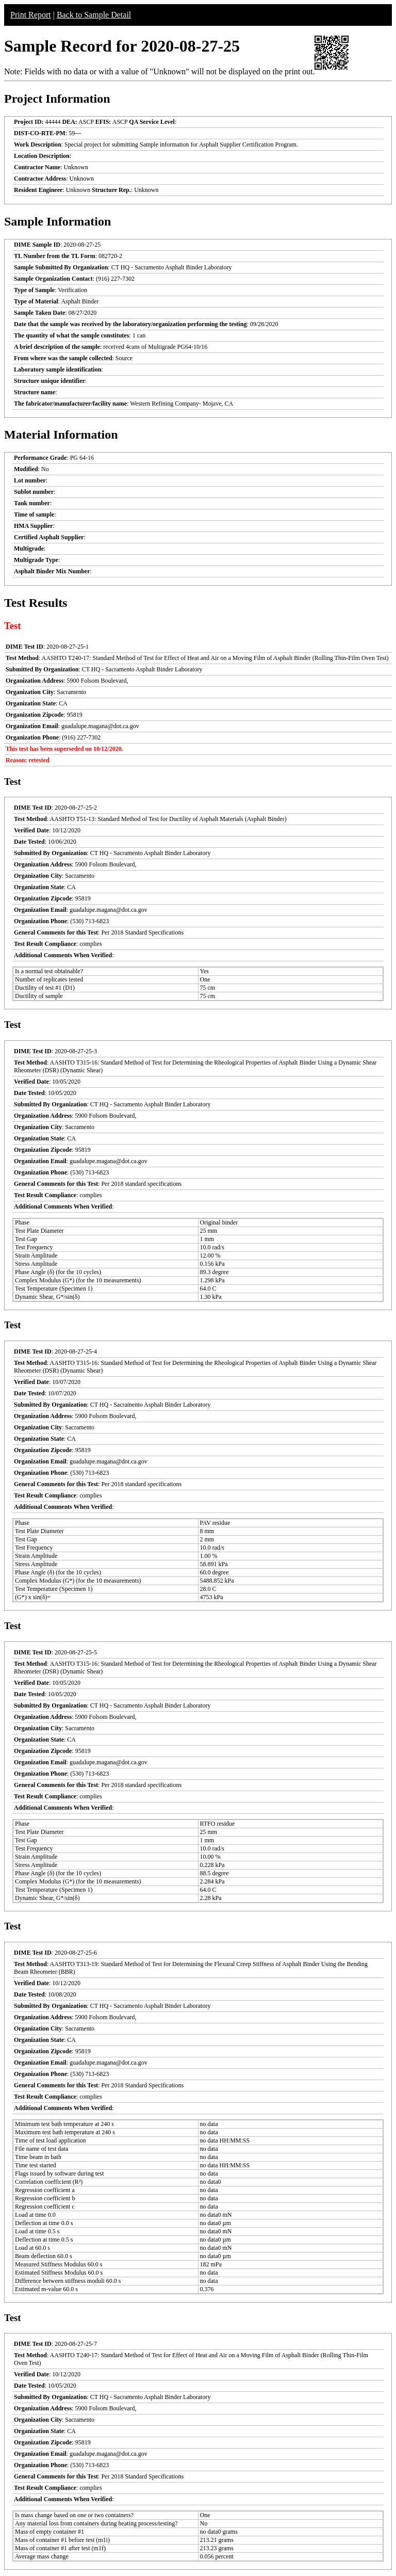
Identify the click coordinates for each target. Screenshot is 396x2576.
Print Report (30, 14)
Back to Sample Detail (94, 14)
